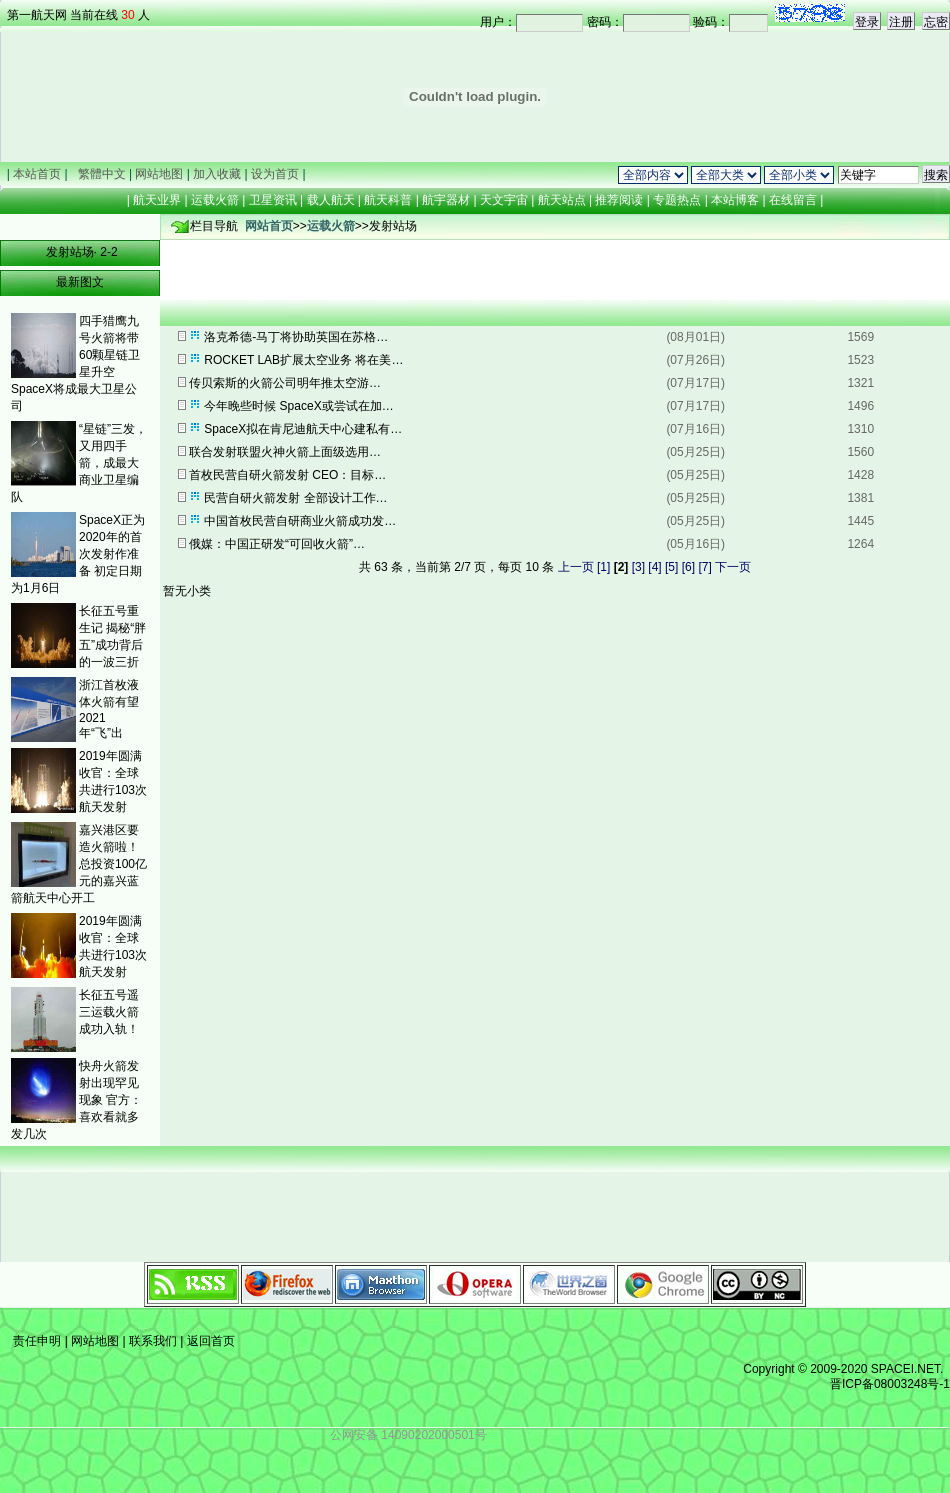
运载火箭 (215, 200)
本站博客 (735, 200)
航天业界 (157, 200)
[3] (638, 567)
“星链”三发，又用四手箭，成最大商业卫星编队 (79, 463)
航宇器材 (446, 200)
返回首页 (208, 1341)
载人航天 (331, 200)
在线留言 (793, 200)
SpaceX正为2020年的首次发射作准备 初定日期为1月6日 (78, 554)
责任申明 (37, 1341)
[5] (671, 567)
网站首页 (269, 226)
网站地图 (95, 1341)
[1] (603, 567)
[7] (704, 567)
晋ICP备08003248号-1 (890, 1384)
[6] (688, 567)
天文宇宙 (504, 200)
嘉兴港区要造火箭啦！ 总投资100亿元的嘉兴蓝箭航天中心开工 (79, 864)
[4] (654, 567)
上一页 (576, 567)
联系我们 (153, 1341)
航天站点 (562, 200)
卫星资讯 (273, 200)
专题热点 (677, 200)
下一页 (733, 567)
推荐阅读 (619, 200)
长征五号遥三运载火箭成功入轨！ (109, 1012)
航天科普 (388, 200)
